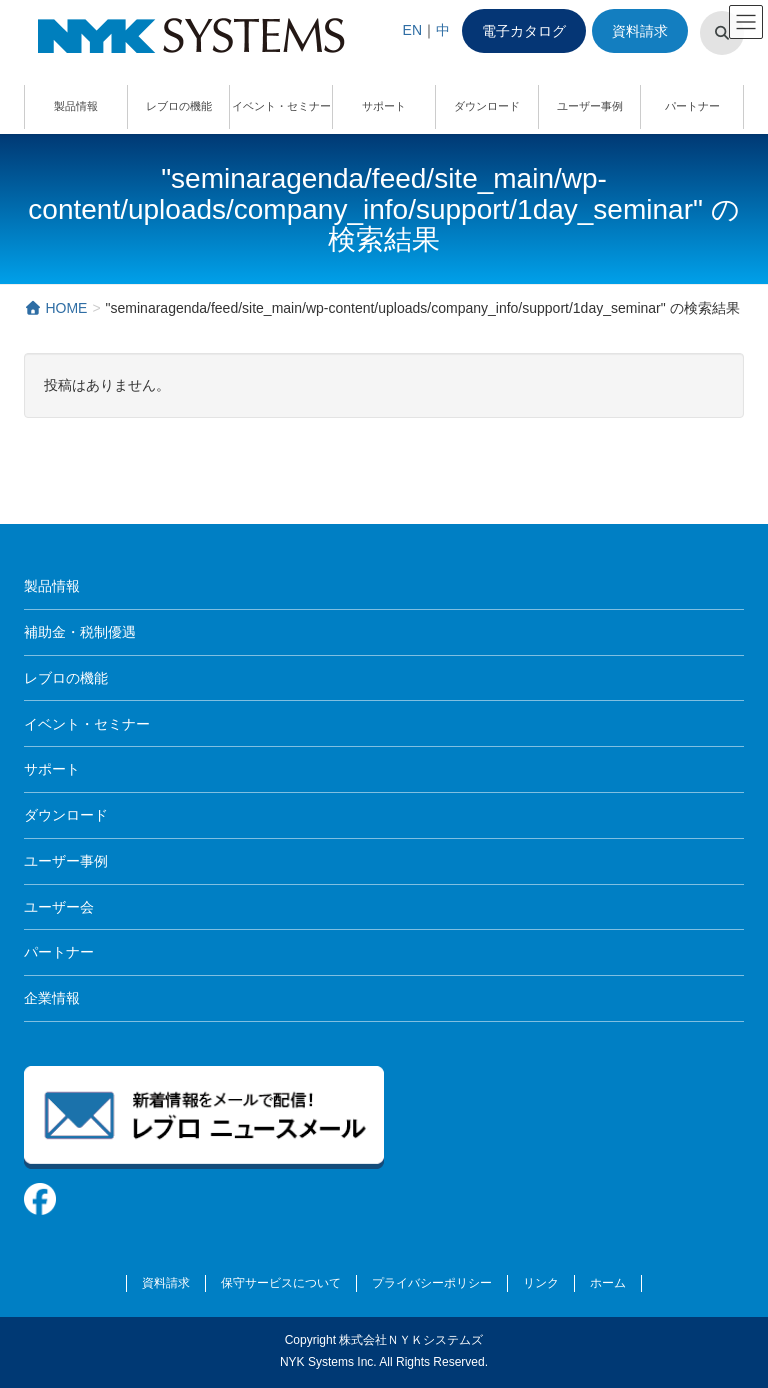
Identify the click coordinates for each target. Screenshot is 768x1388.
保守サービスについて (281, 1283)
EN (412, 30)
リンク (541, 1283)
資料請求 (640, 31)
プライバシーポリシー (432, 1283)
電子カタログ (524, 31)
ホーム (608, 1283)
